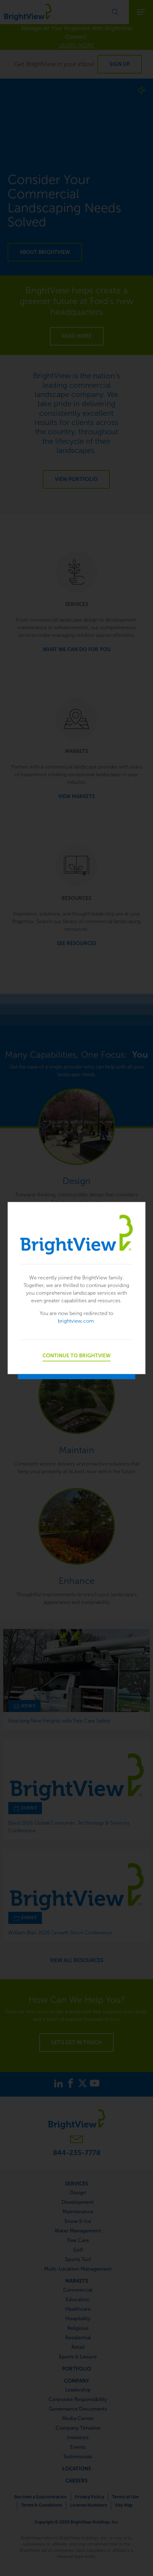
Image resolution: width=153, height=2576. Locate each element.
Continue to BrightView (76, 1355)
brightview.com (76, 1321)
